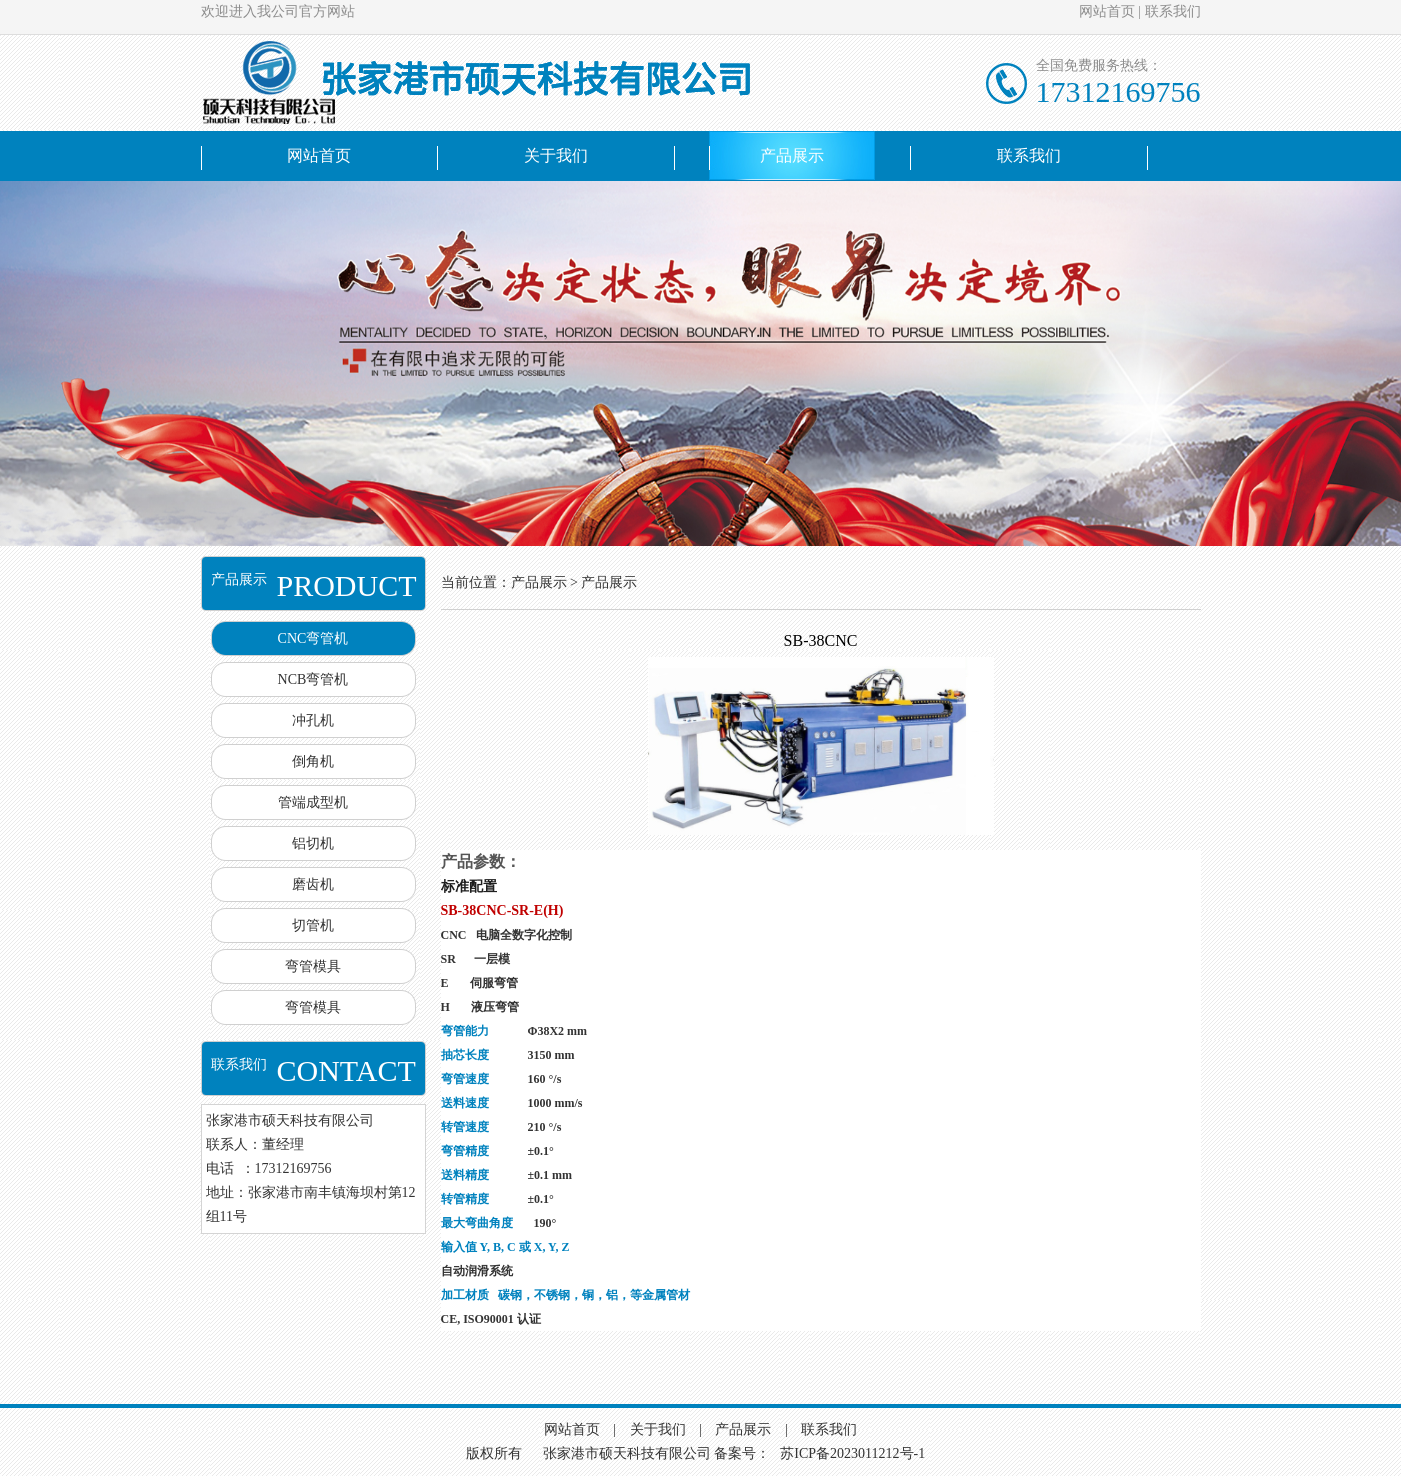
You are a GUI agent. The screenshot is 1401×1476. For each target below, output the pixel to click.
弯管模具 (313, 966)
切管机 (313, 925)
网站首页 (1107, 11)
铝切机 (313, 843)
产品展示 (792, 155)
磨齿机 (313, 884)
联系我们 (1173, 11)
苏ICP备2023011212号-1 (852, 1453)
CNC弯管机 (313, 638)
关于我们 (556, 155)
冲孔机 (313, 720)
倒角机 (313, 761)
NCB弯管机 (313, 679)
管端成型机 (313, 802)
